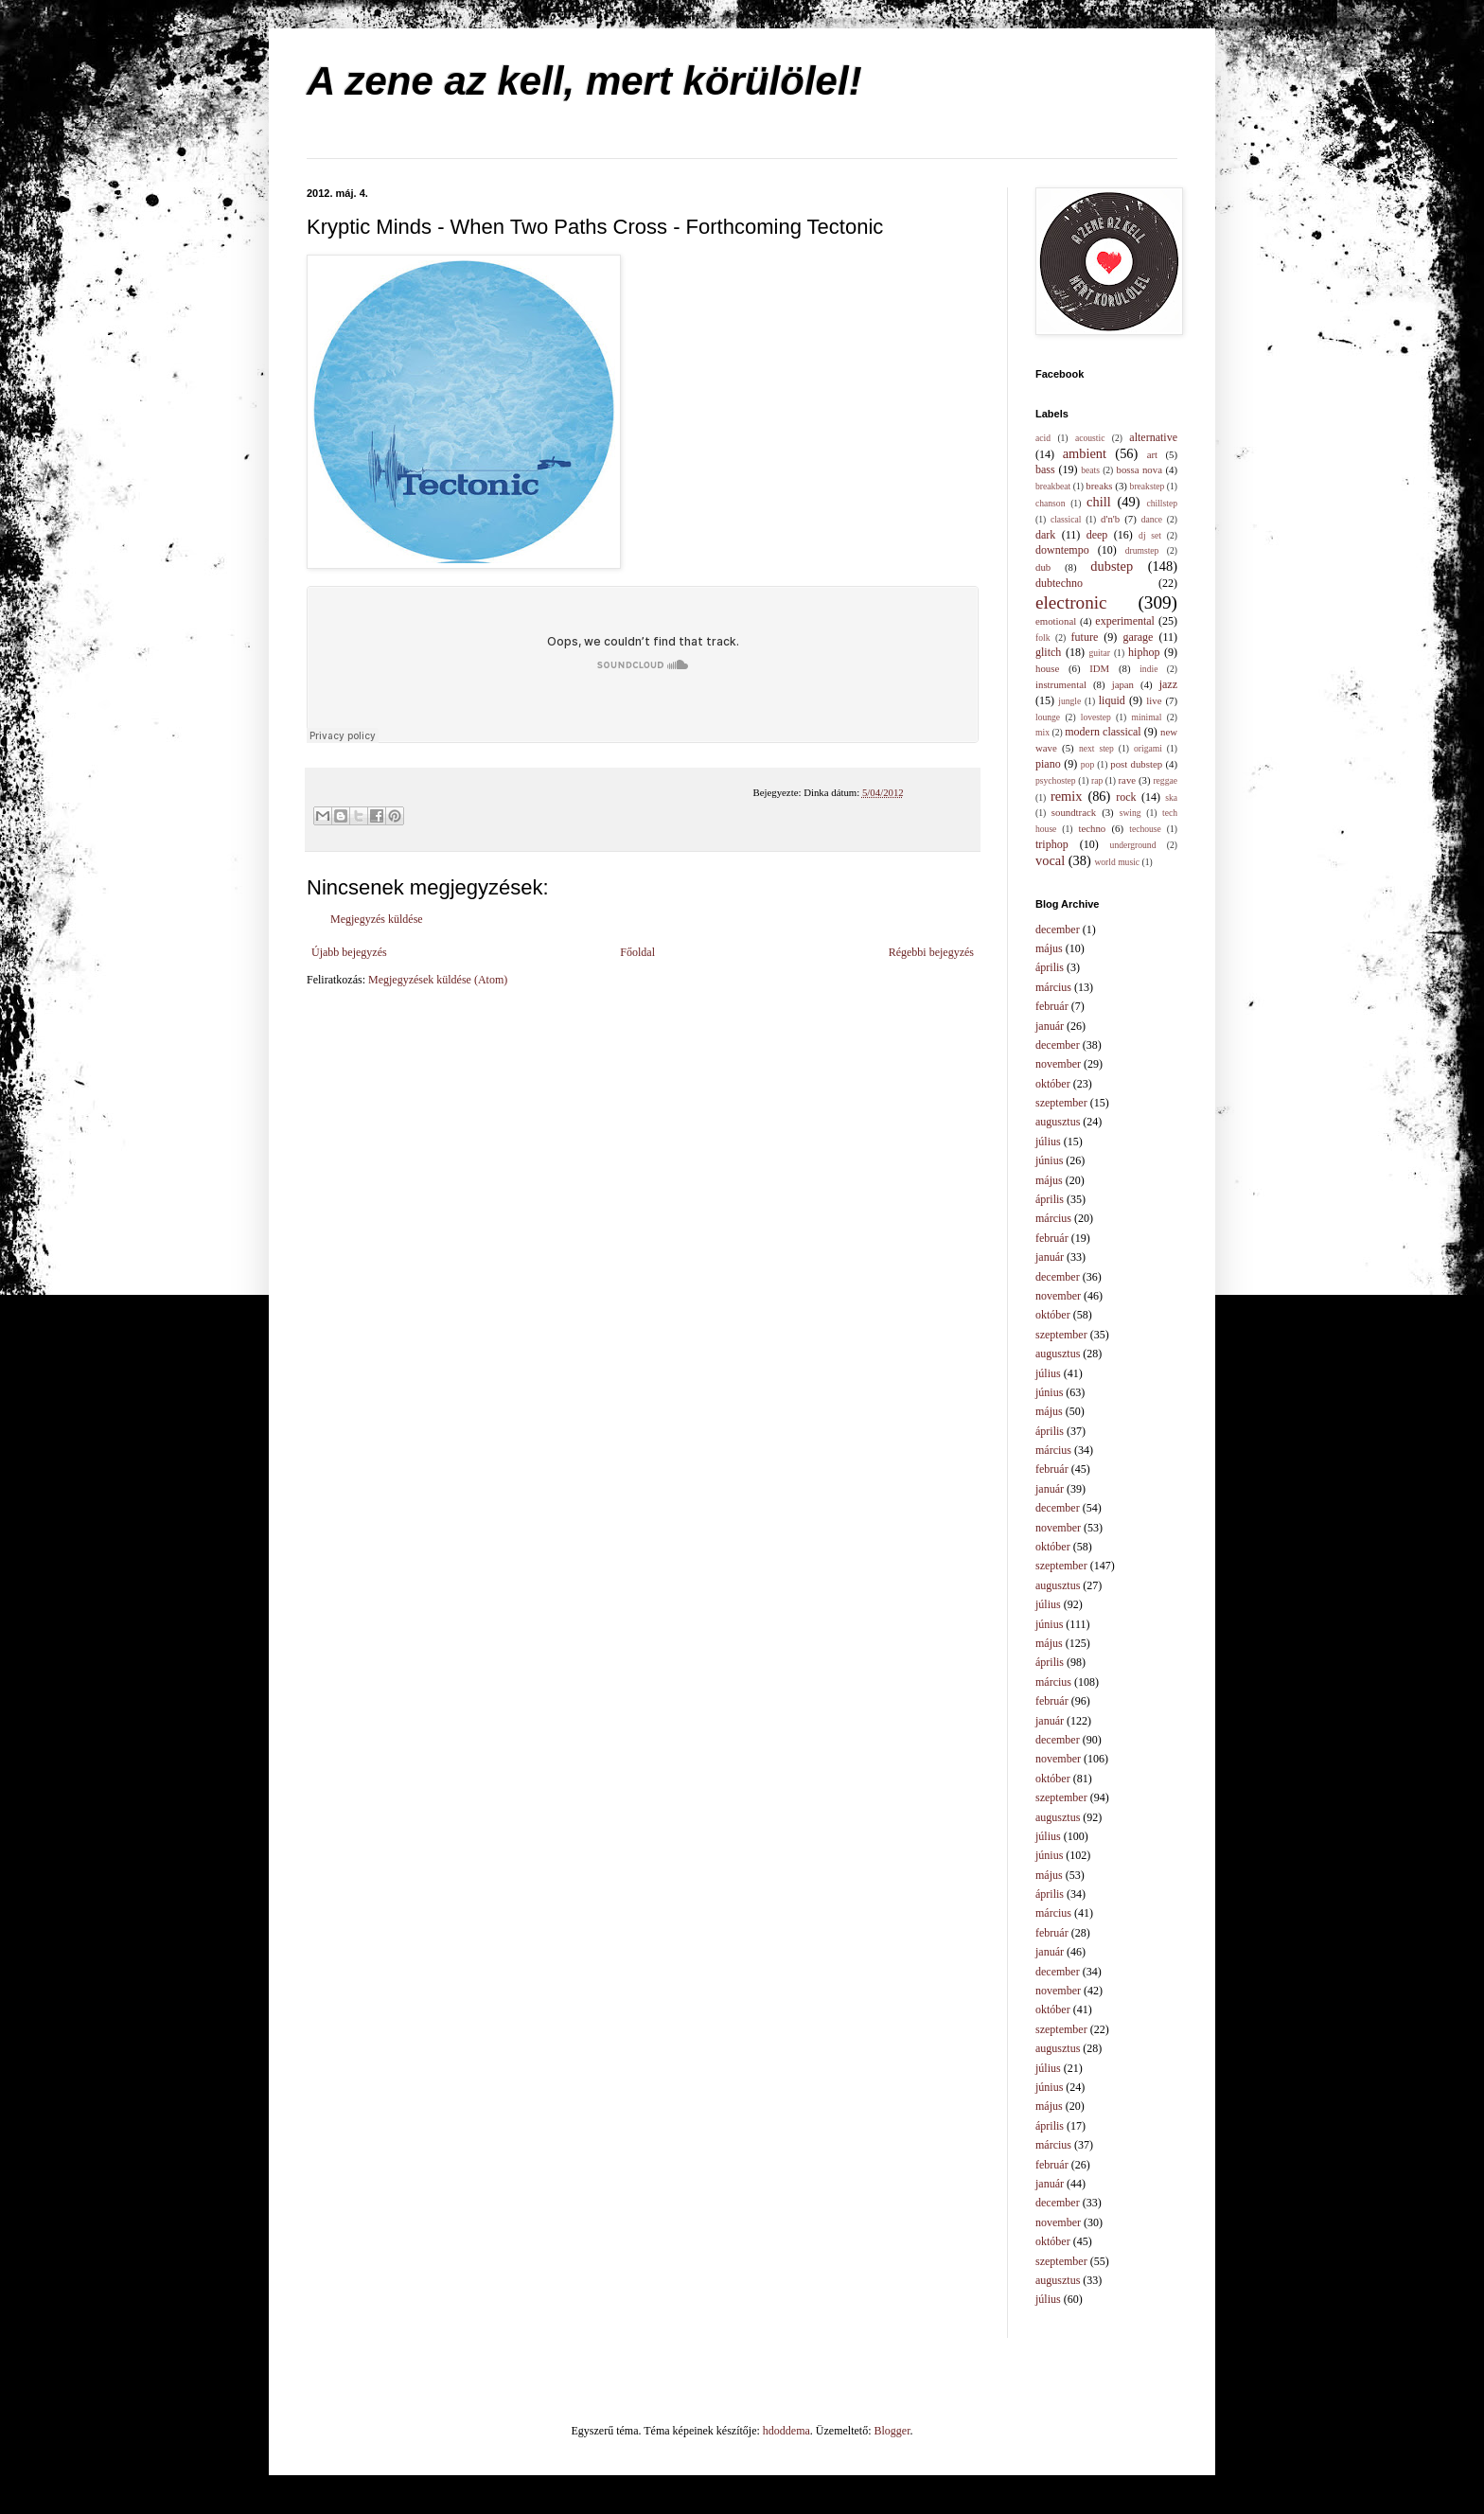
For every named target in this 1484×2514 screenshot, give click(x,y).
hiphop (1143, 652)
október (1052, 1083)
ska (1171, 797)
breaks (1099, 485)
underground (1133, 845)
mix (1042, 732)
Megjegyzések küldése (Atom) (437, 979)
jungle (1069, 701)
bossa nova (1138, 469)
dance (1151, 519)
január (1049, 1026)
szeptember (1061, 1102)
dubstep (1111, 566)
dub (1043, 567)
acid (1043, 438)
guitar (1099, 652)
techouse (1145, 828)
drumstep (1142, 550)
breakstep (1147, 486)
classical (1066, 519)
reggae (1165, 780)
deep (1097, 534)
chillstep (1161, 503)
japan (1123, 684)
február (1052, 1006)
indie (1148, 669)
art (1152, 454)
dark (1045, 534)
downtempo (1062, 550)
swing (1130, 812)
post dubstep (1136, 764)
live (1153, 700)
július (1048, 1141)
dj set (1150, 535)
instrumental (1060, 684)
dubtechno (1059, 583)
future (1085, 637)
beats (1090, 470)
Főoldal (637, 952)
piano (1048, 763)
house (1047, 668)
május (1049, 948)
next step (1096, 748)
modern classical (1102, 731)
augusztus (1057, 1121)
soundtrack (1073, 812)
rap (1097, 780)
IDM (1099, 668)
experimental (1125, 621)
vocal (1050, 860)
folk (1042, 637)
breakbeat (1052, 486)
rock (1126, 797)
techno (1091, 828)
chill (1098, 501)
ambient (1084, 453)
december (1057, 929)
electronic (1071, 602)
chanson (1050, 503)
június (1049, 1160)
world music (1117, 862)
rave (1128, 780)
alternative (1153, 437)
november (1058, 1064)
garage (1137, 637)
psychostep (1055, 780)
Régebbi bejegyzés (931, 952)
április (1049, 967)
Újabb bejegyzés (349, 952)
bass (1045, 469)
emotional (1055, 621)
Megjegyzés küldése (376, 919)
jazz (1168, 684)
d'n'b (1110, 518)
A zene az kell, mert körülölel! (584, 81)
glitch (1048, 652)
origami (1148, 748)
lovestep (1096, 717)
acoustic (1089, 438)
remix (1067, 796)
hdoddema (786, 2430)
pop (1087, 764)
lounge (1047, 717)
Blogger (892, 2430)
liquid (1112, 700)
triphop (1052, 844)
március (1053, 987)
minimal (1147, 717)
